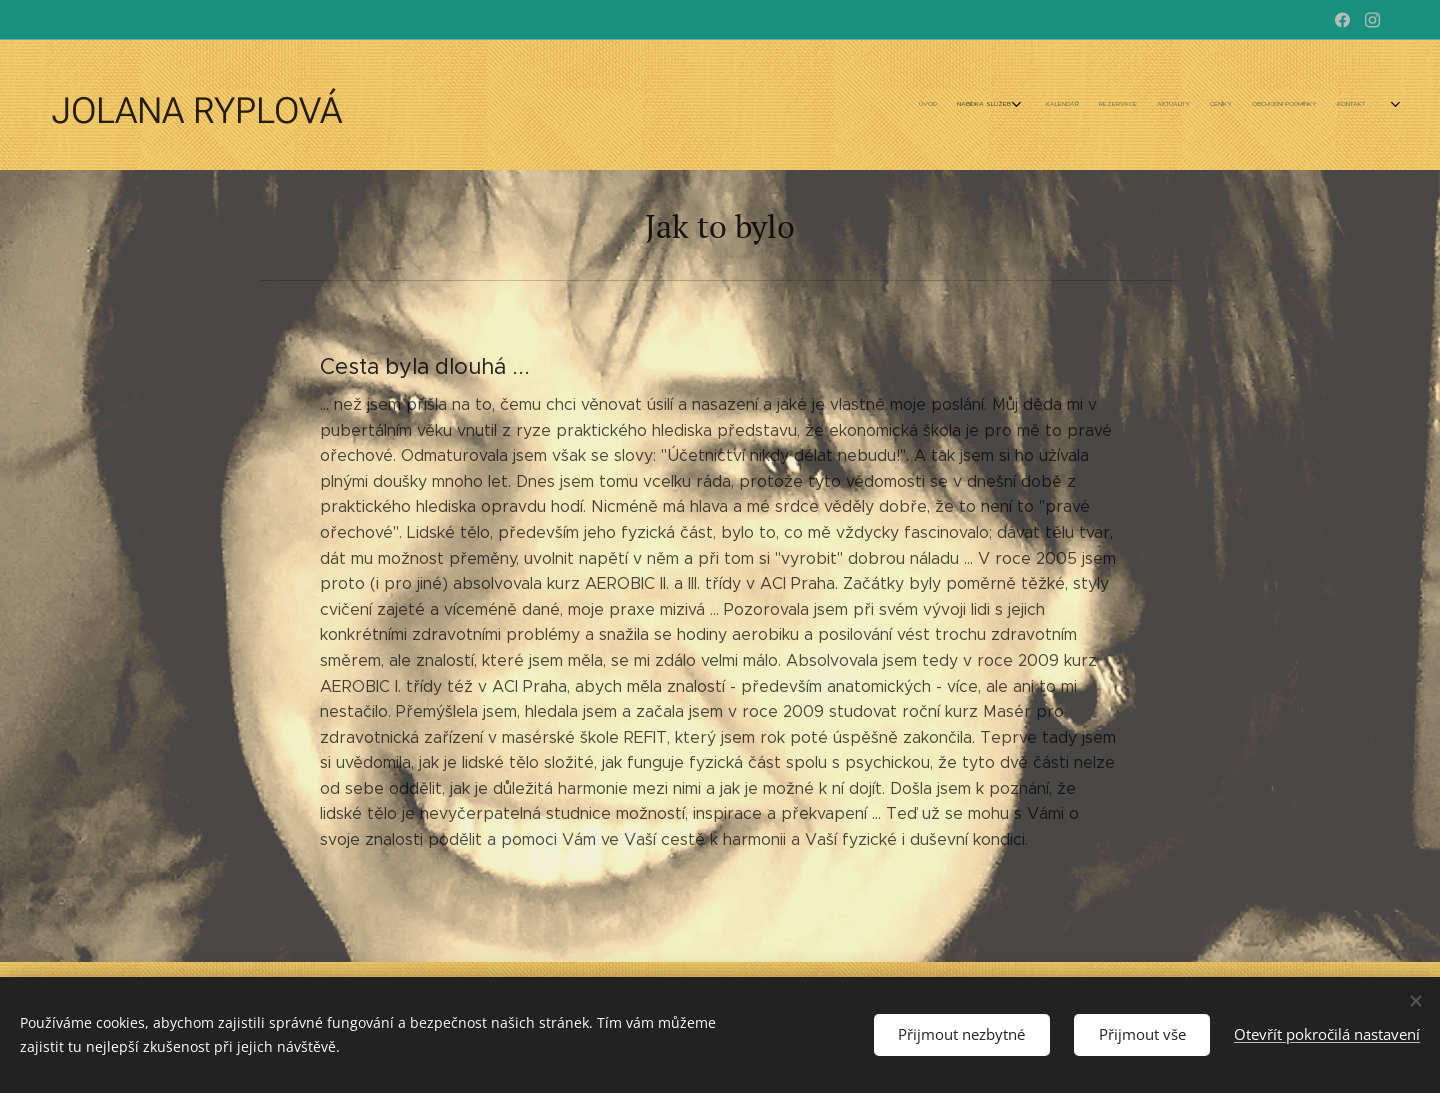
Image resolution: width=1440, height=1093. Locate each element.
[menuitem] (1147, 105)
